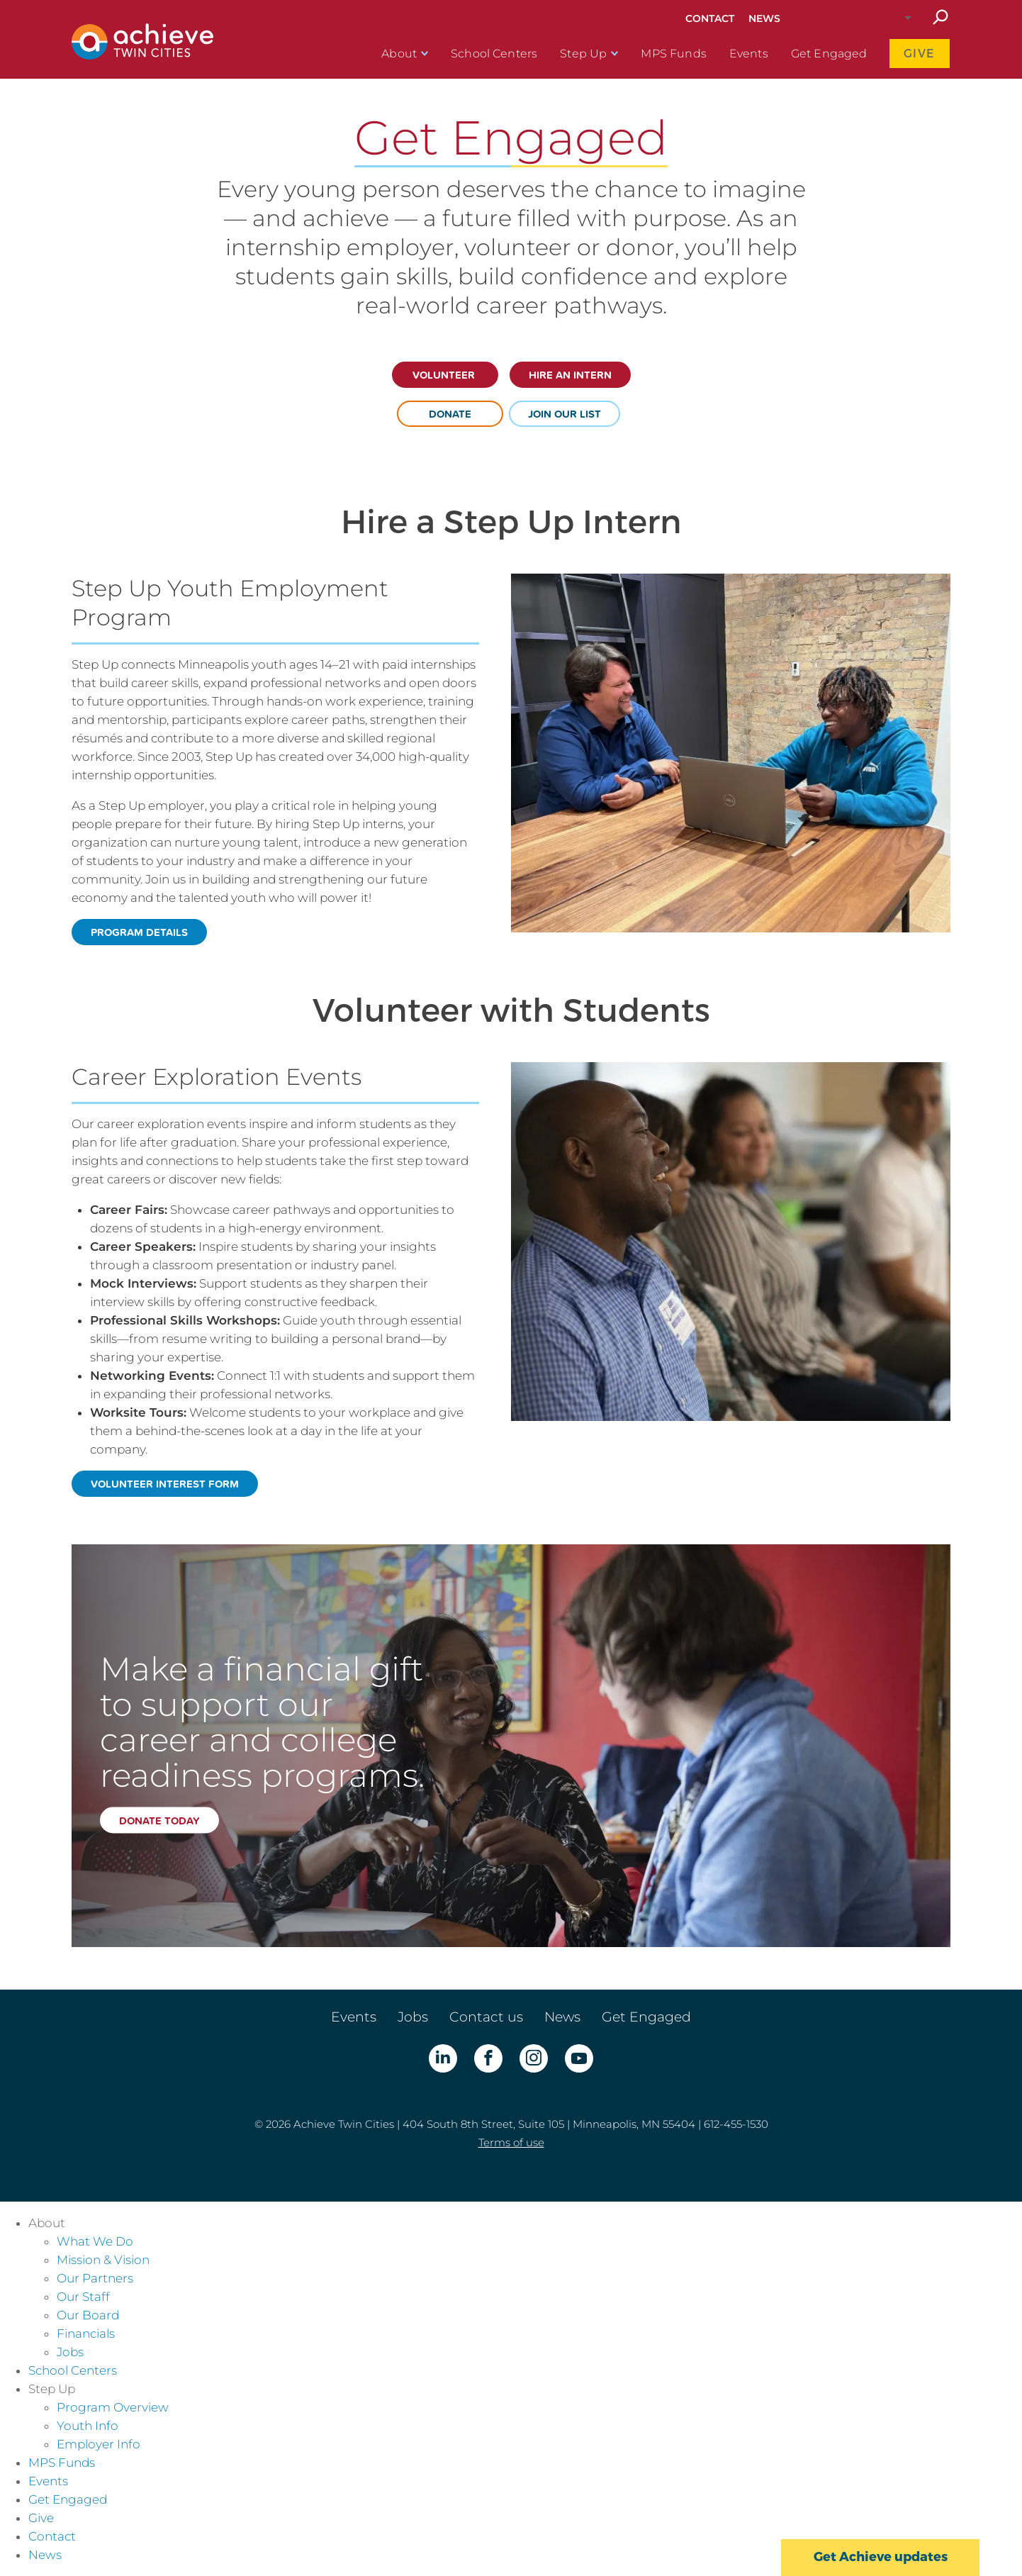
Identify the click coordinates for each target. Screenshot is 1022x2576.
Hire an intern (570, 374)
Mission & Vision (103, 2260)
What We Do (95, 2241)
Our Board (88, 2315)
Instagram (534, 2058)
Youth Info (87, 2426)
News (764, 18)
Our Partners (95, 2278)
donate (450, 413)
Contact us (486, 2017)
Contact (709, 18)
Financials (86, 2333)
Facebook (488, 2058)
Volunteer (445, 374)
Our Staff (83, 2297)
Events (748, 53)
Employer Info (98, 2444)
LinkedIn (443, 2058)
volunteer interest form (165, 1483)
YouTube (579, 2058)
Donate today (159, 1819)
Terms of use (511, 2142)
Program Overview (113, 2407)
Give (920, 53)
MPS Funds (673, 53)
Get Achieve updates (881, 2556)
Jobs (413, 2017)
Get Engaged (829, 53)
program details (139, 932)
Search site (939, 17)
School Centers (494, 53)
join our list (564, 413)
